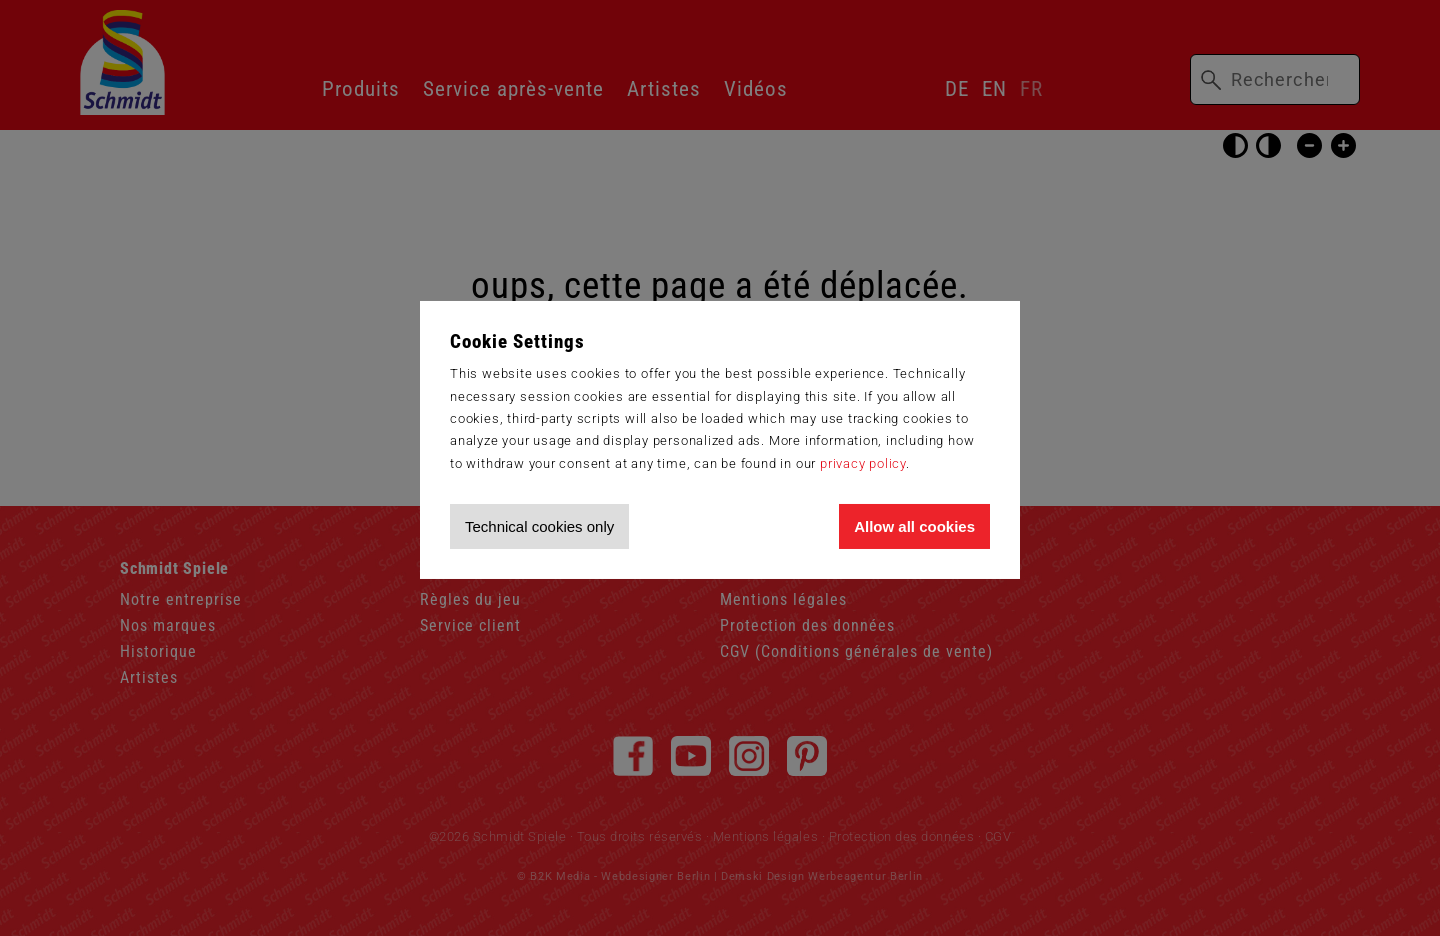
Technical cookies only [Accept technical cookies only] (539, 526)
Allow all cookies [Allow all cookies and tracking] (914, 526)
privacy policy (863, 463)
